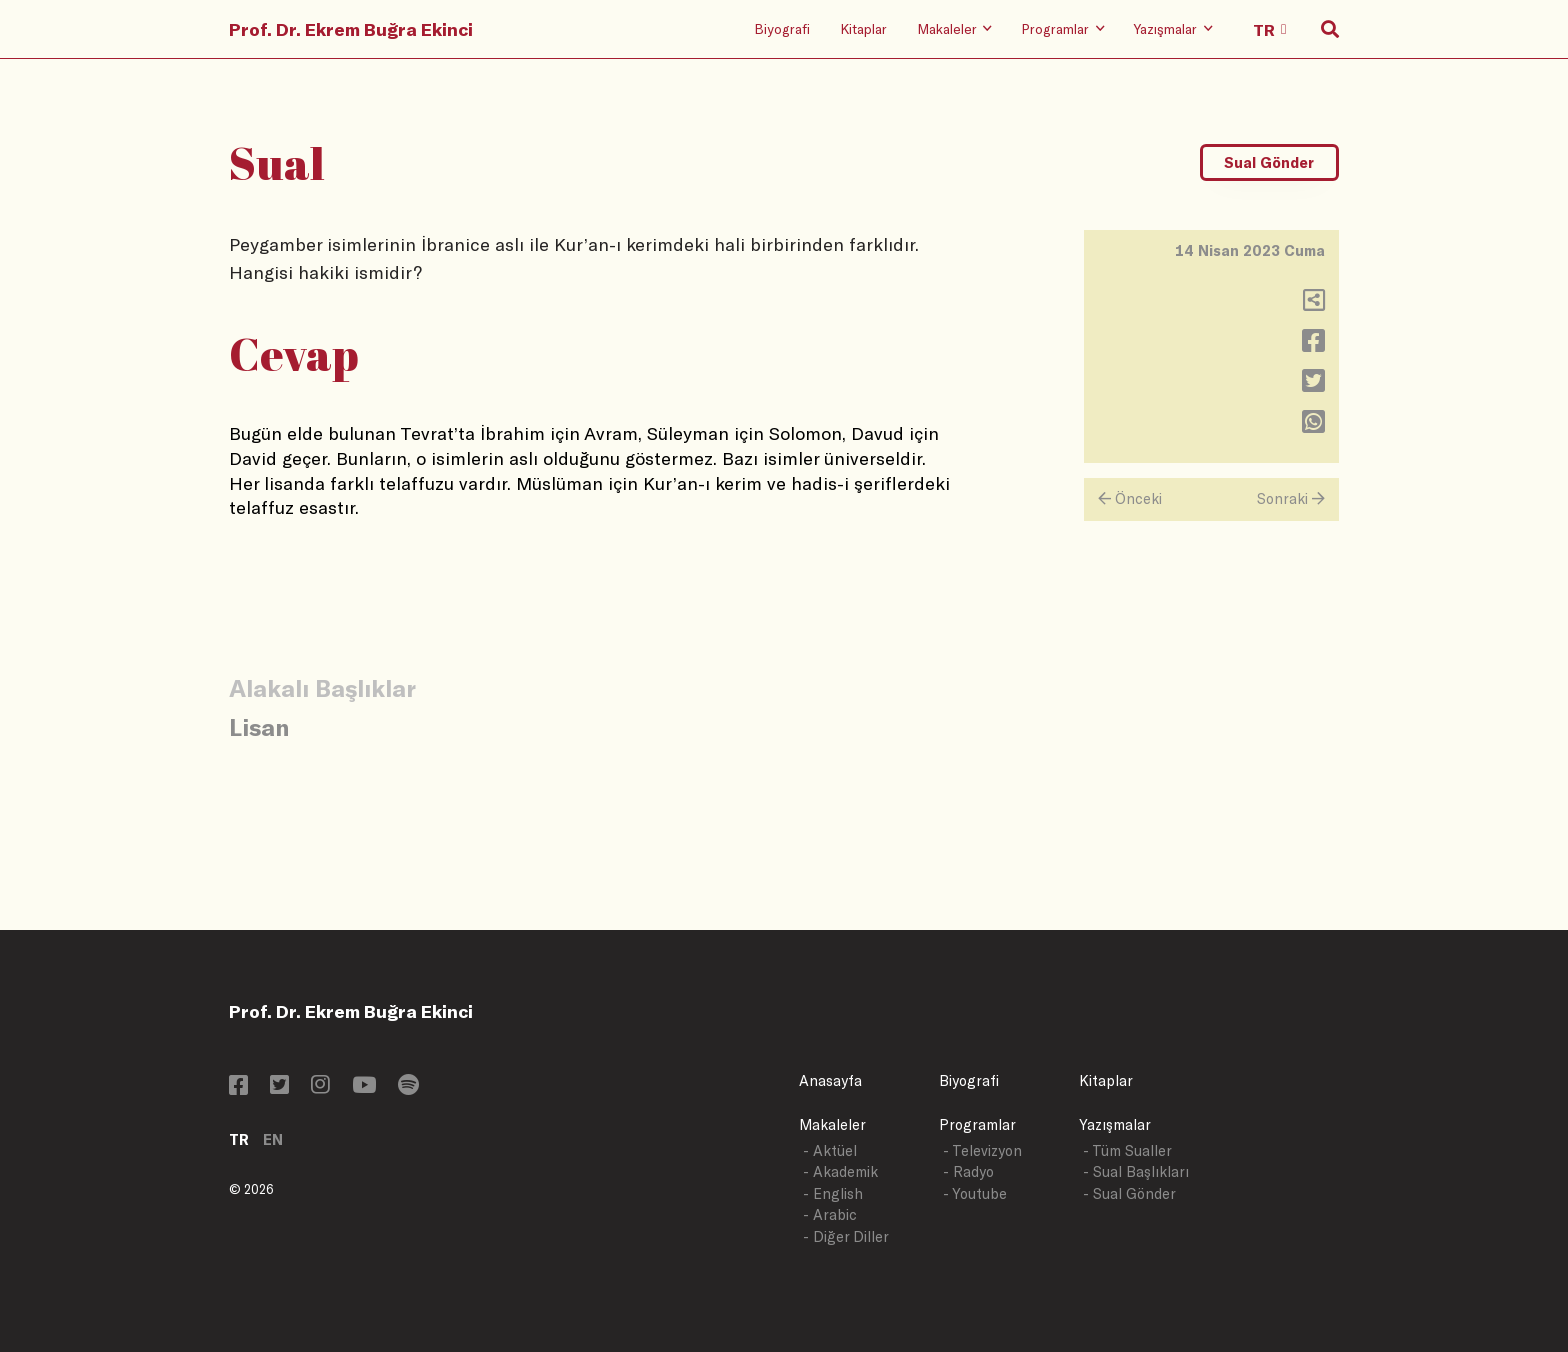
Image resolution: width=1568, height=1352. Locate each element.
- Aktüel (830, 1150)
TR (239, 1139)
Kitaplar (863, 28)
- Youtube (975, 1193)
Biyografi (782, 28)
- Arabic (830, 1214)
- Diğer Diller (846, 1236)
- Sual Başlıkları (1136, 1171)
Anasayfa (830, 1080)
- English (833, 1193)
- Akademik (840, 1171)
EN (273, 1139)
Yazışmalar (1115, 1124)
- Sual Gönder (1129, 1193)
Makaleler (832, 1124)
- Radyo (968, 1171)
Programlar (977, 1124)
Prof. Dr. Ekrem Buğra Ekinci (351, 29)
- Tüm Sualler (1127, 1150)
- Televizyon (982, 1150)
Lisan (259, 726)
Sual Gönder (1269, 162)
